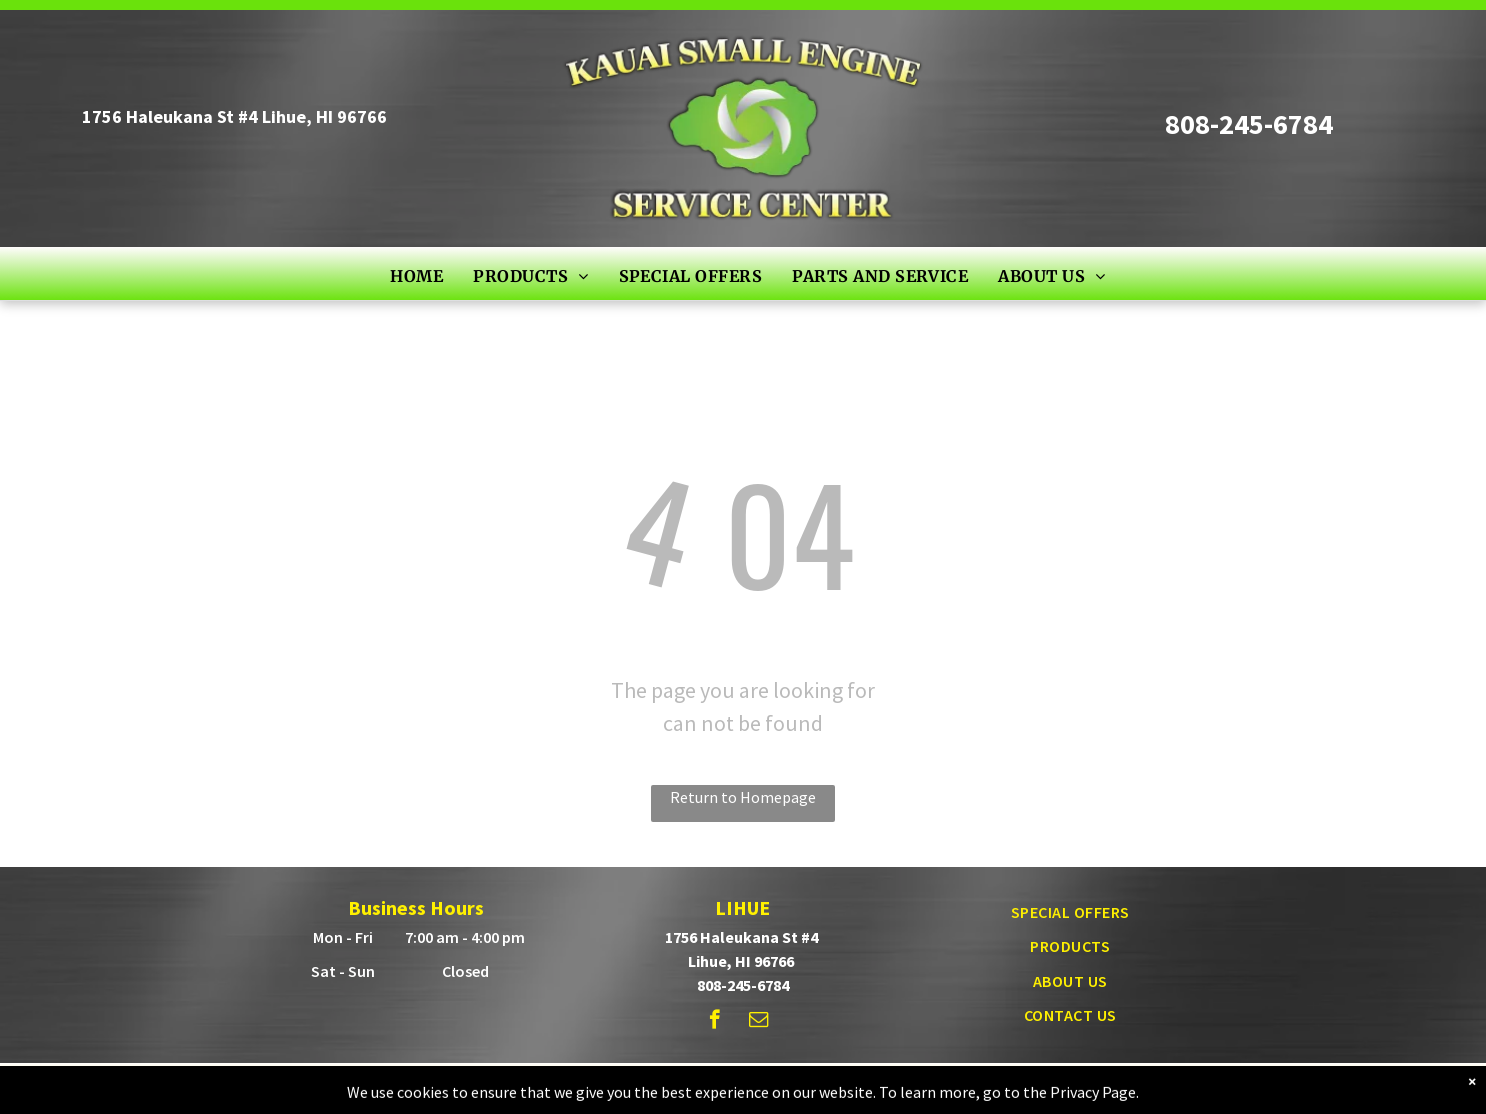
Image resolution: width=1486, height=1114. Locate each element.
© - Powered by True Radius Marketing (704, 1083)
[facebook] (714, 1022)
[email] (758, 1022)
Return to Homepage (743, 797)
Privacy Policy (955, 1083)
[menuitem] (416, 275)
